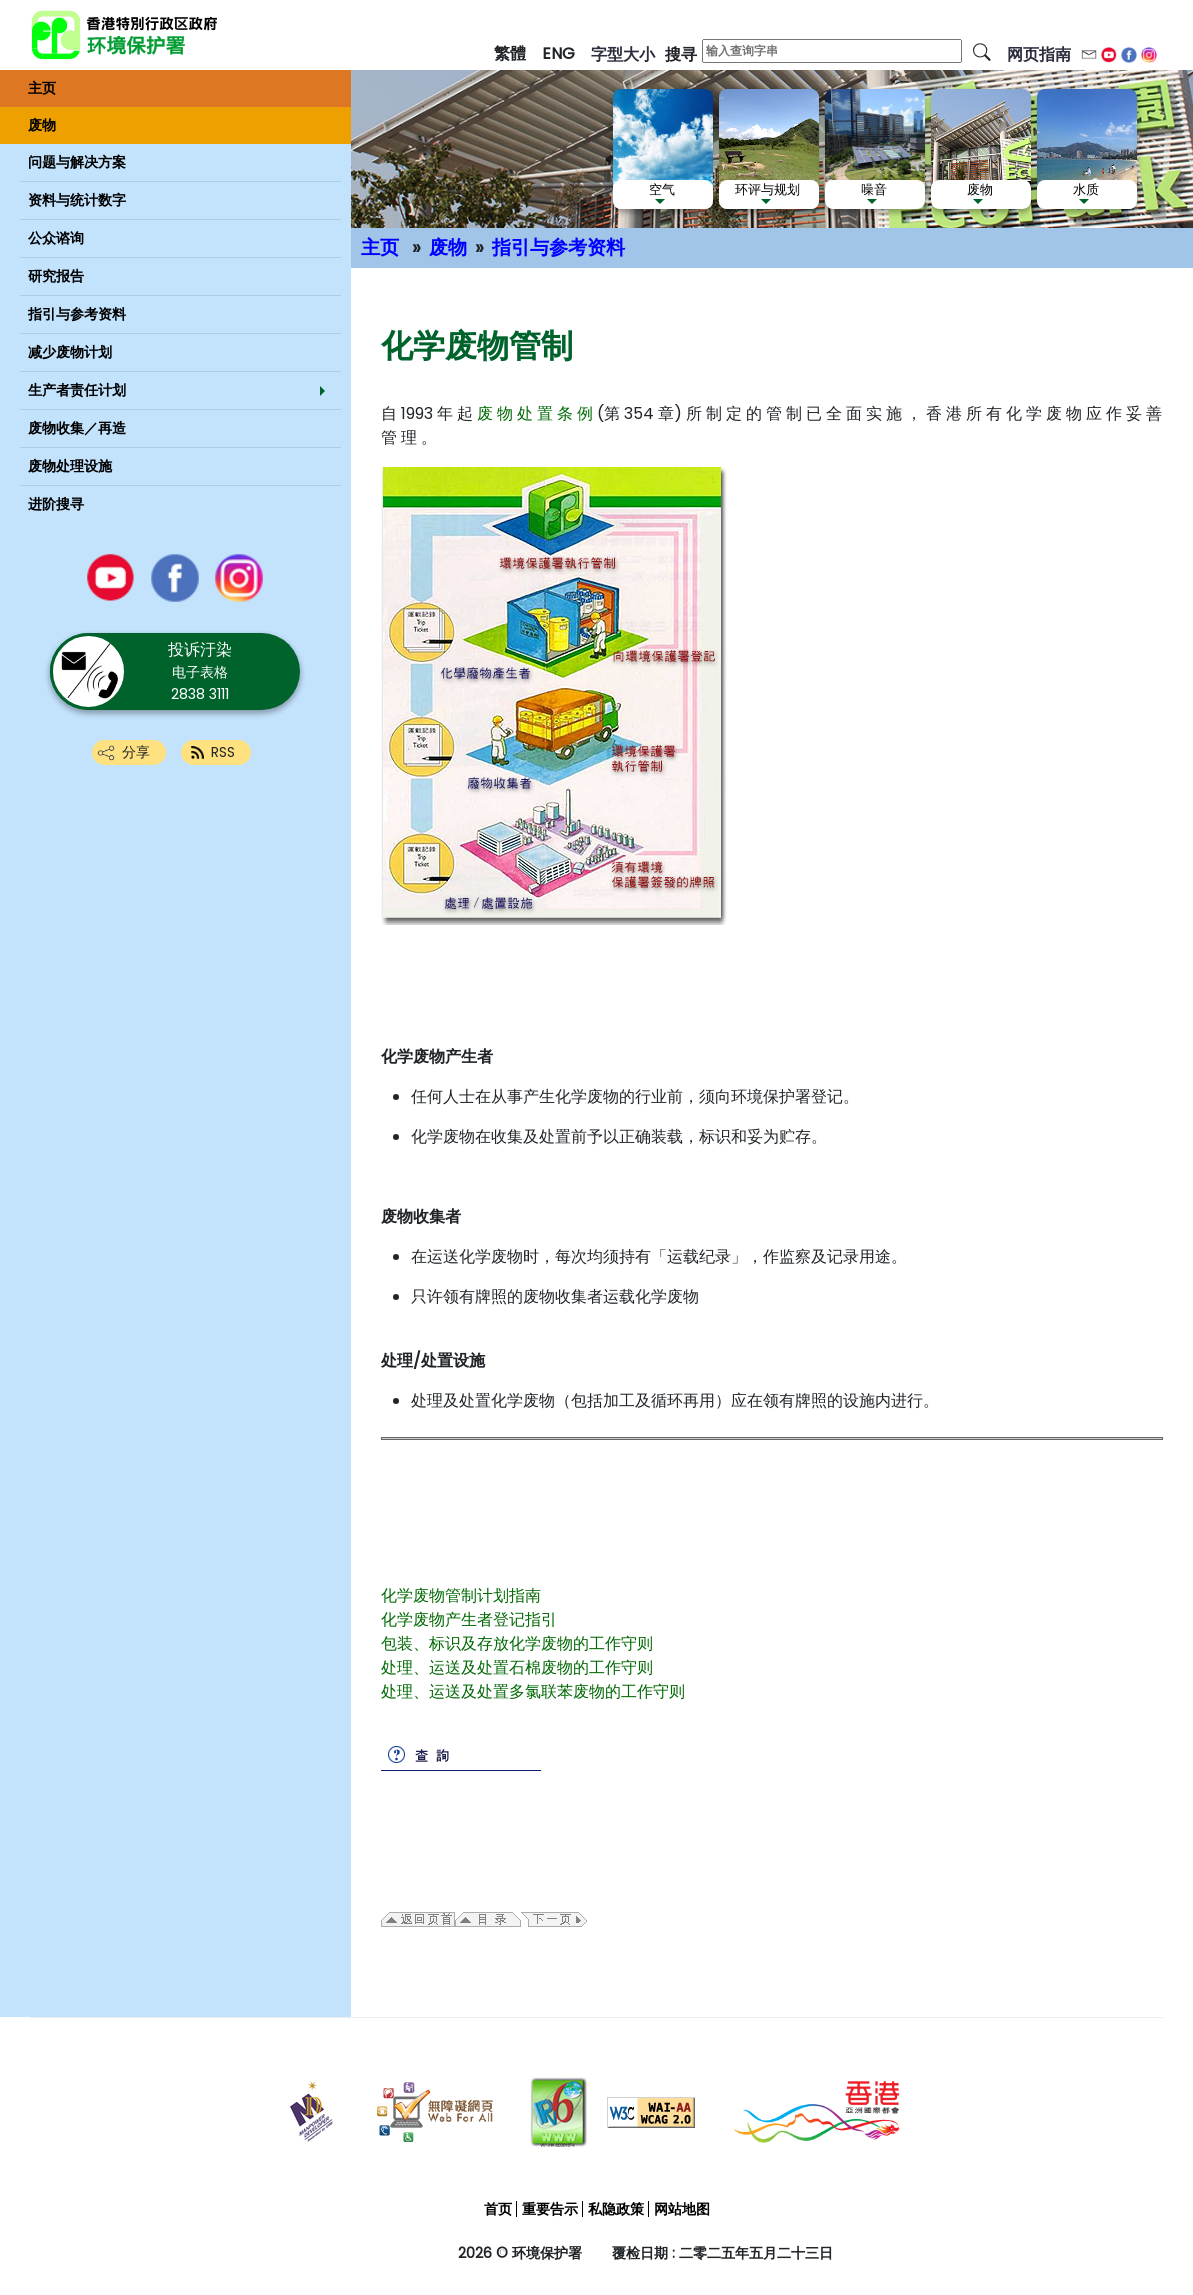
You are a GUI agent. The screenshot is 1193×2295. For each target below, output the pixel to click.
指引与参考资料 (558, 247)
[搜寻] (982, 51)
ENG (558, 53)
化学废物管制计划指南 (461, 1595)
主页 (380, 247)
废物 (448, 247)
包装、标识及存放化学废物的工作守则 (517, 1643)
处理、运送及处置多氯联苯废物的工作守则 (533, 1691)
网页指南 (1039, 54)
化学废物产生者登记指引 (469, 1619)
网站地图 (682, 2209)
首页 (498, 2209)
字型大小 (623, 54)
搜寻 (681, 54)
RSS (223, 752)
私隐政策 (616, 2209)
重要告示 (550, 2209)
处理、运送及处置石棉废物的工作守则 (517, 1667)
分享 (136, 752)
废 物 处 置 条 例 (535, 413)
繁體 (510, 53)
